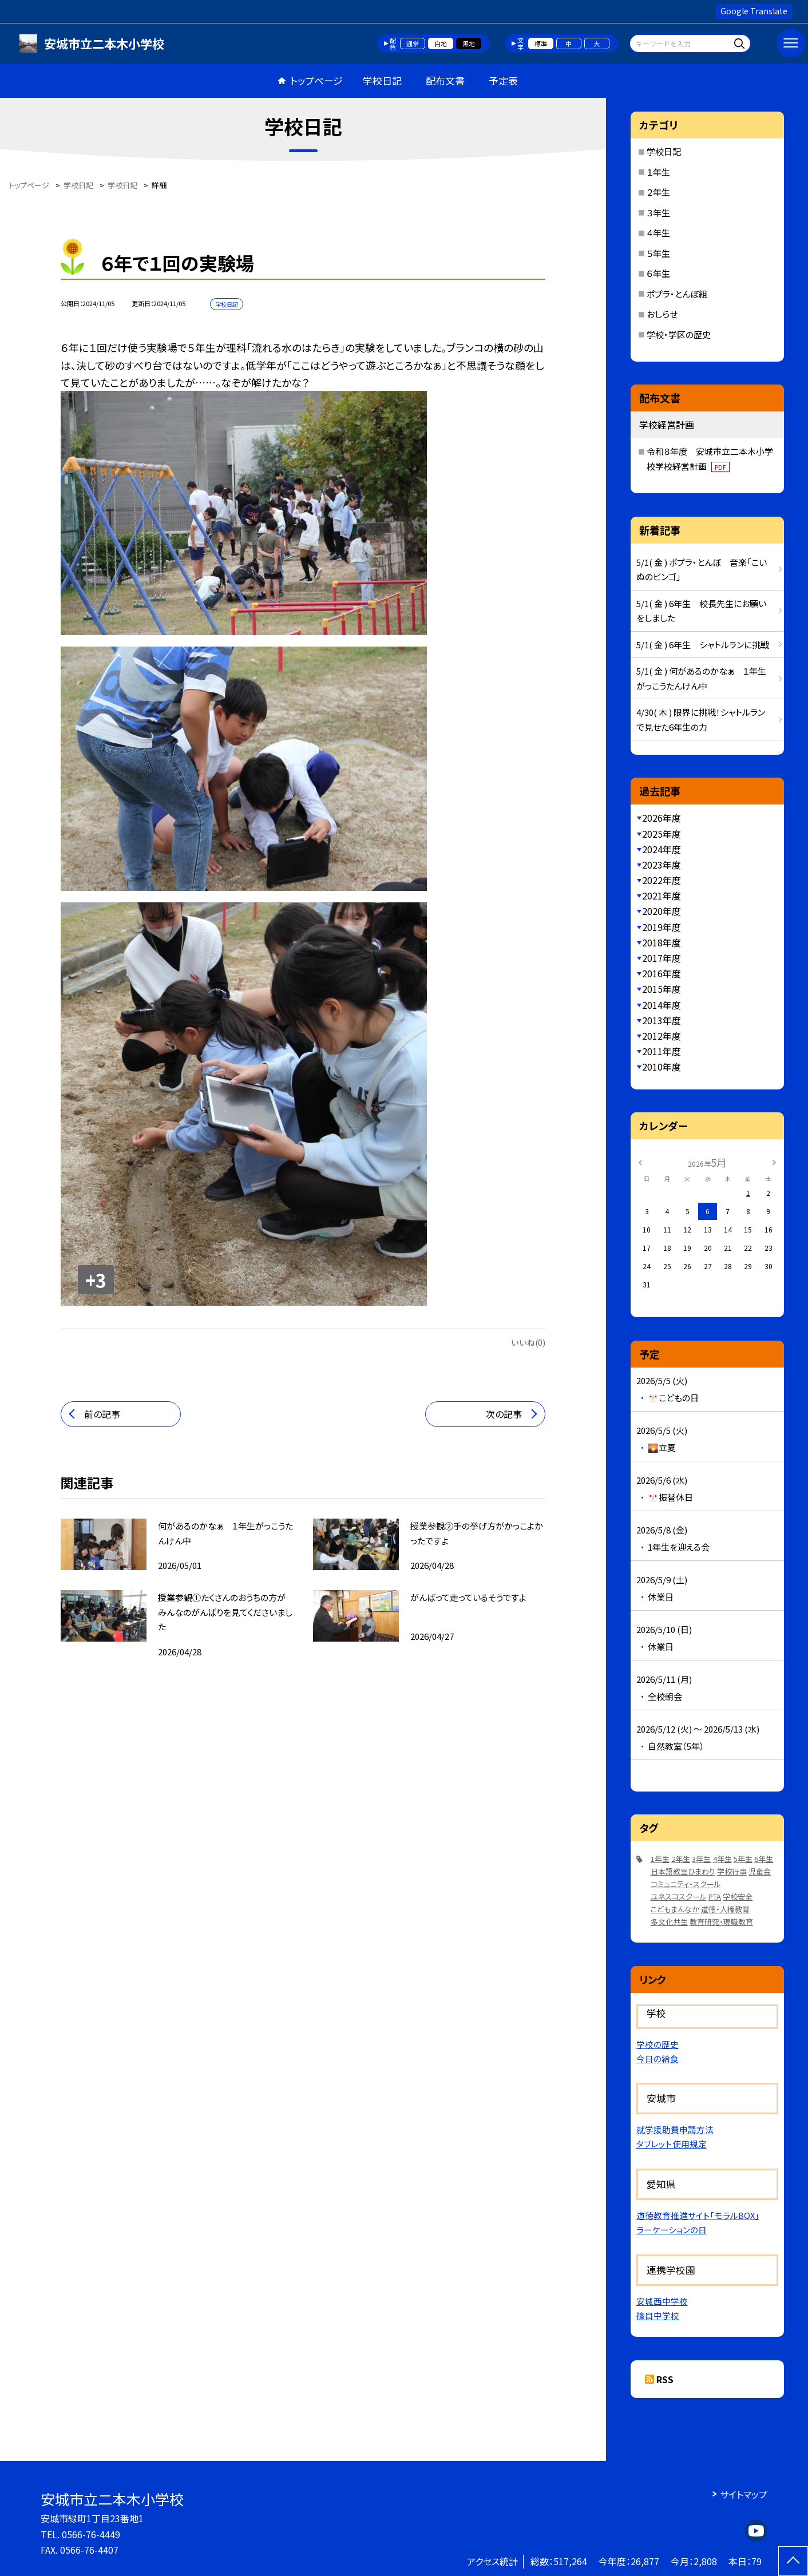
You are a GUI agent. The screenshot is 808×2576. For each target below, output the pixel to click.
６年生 (658, 273)
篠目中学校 (657, 2315)
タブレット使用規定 (671, 2144)
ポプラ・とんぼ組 (677, 294)
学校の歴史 (657, 2044)
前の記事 (102, 1414)
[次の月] (774, 1162)
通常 (412, 43)
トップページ (316, 80)
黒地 (468, 43)
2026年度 (661, 818)
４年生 (658, 233)
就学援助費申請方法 (675, 2129)
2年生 (680, 1858)
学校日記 (382, 80)
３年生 (658, 213)
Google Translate (753, 11)
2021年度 (661, 895)
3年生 (701, 1858)
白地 (440, 43)
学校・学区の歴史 (679, 334)
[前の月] (639, 1162)
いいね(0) (528, 1342)
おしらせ (662, 314)
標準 (540, 43)
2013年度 (661, 1020)
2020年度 (661, 911)
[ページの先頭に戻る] (793, 2561)
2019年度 (661, 927)
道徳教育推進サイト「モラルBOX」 (697, 2215)
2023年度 (661, 864)
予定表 (503, 80)
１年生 (658, 172)
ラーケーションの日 (671, 2230)
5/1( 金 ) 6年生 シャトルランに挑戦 (702, 645)
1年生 (660, 1858)
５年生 (658, 253)
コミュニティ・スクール (686, 1884)
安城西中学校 (662, 2301)
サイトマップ (743, 2494)
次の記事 (504, 1414)
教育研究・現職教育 (721, 1921)
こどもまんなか (675, 1909)
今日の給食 (657, 2058)
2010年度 (661, 1066)
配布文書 (445, 80)
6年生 (763, 1858)
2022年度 (661, 880)
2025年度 (661, 834)
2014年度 (661, 1005)
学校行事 (732, 1871)
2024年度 (661, 849)
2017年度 (661, 958)
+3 (95, 1280)
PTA (714, 1896)
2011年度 (661, 1051)
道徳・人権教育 (725, 1909)
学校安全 (737, 1896)
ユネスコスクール (679, 1896)
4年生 (722, 1858)
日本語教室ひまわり (683, 1871)
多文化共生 (669, 1921)
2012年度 (661, 1036)
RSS (665, 2379)
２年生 (658, 192)
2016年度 (661, 973)
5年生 (743, 1858)
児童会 (759, 1871)
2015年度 (661, 989)
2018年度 (661, 942)
